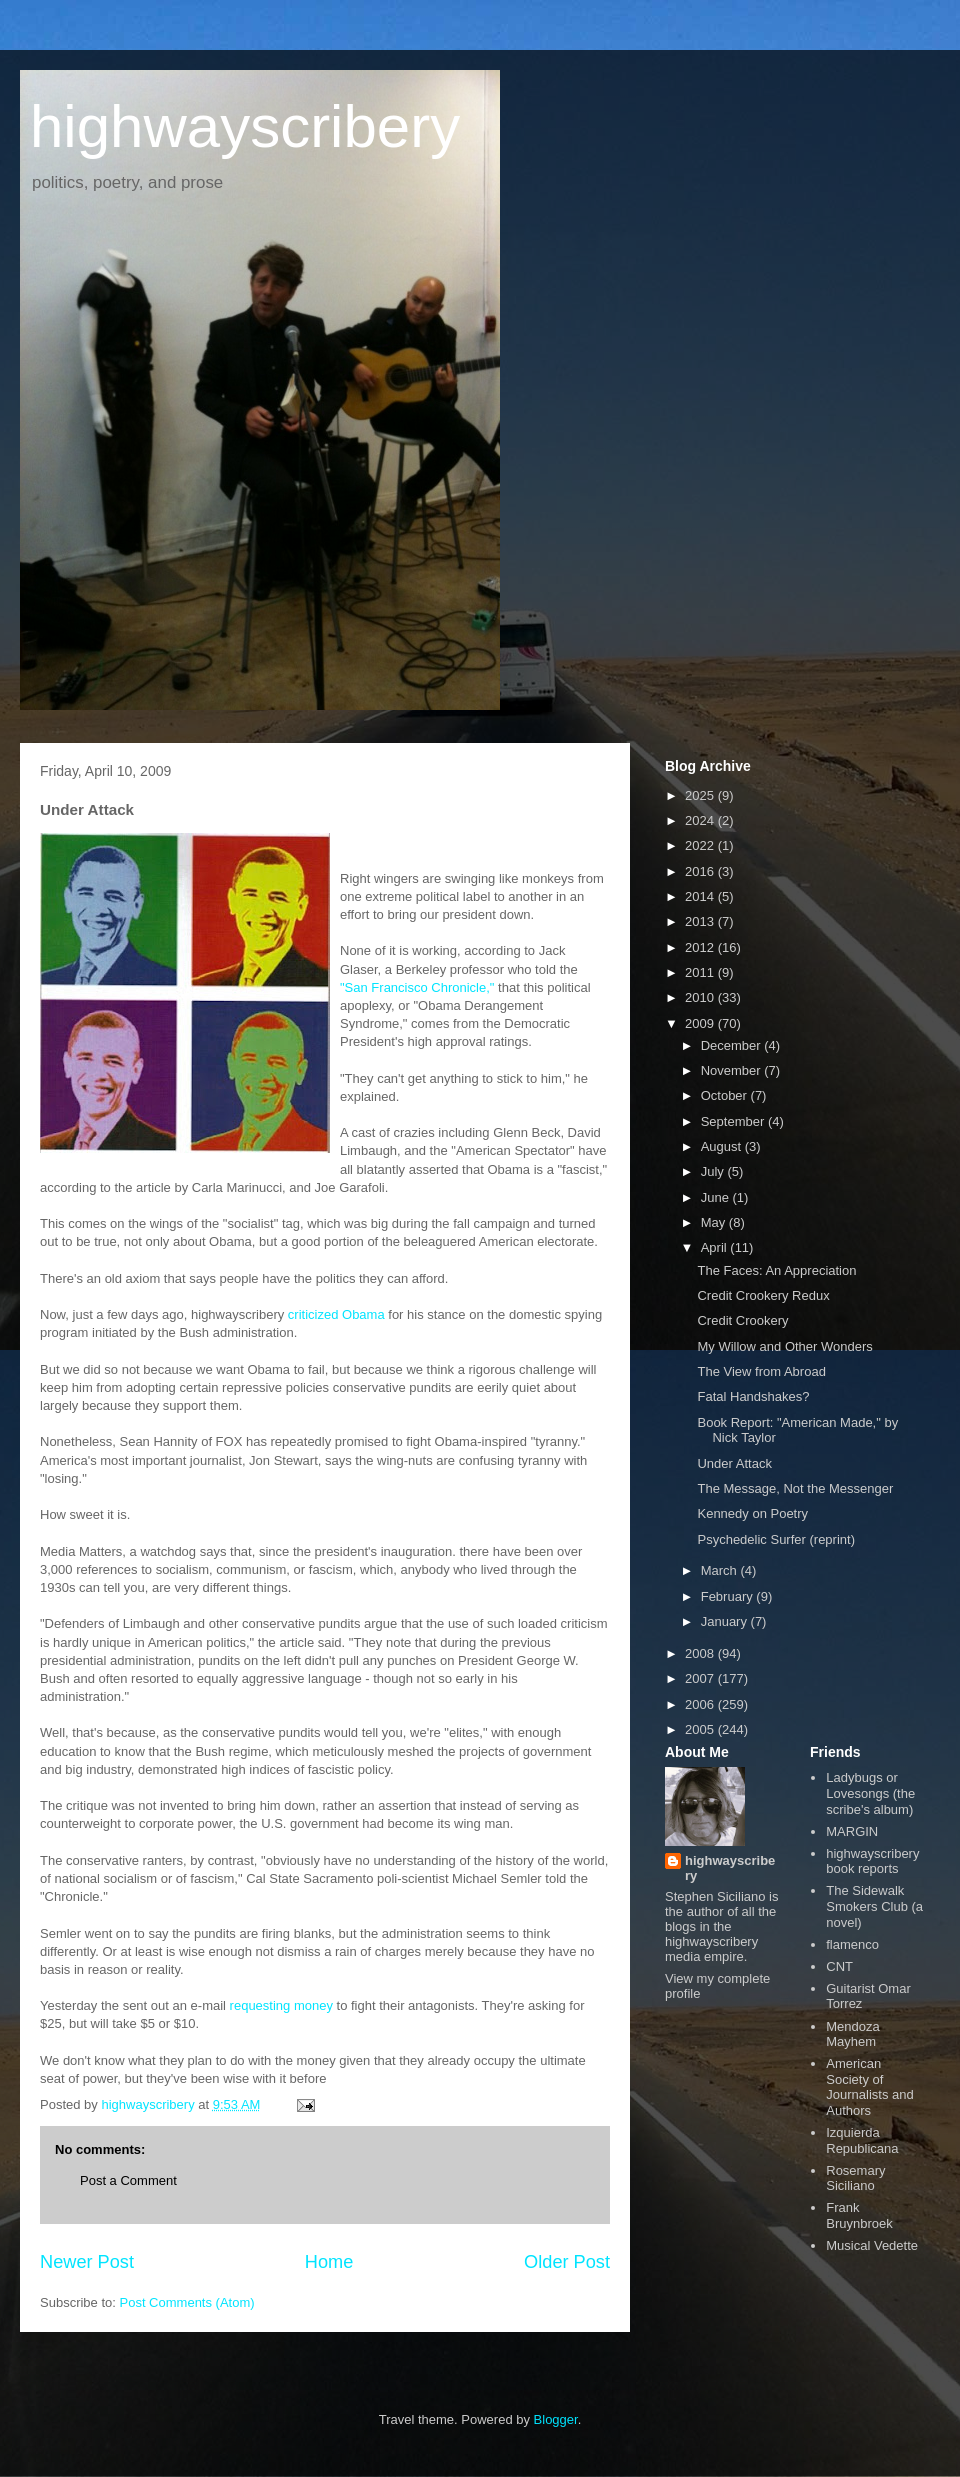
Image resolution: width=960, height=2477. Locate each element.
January (726, 1621)
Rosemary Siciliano (855, 2178)
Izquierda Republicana (862, 2140)
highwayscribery (245, 126)
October (726, 1095)
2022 (701, 845)
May (715, 1222)
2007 (701, 1678)
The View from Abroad (761, 1371)
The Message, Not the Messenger (795, 1488)
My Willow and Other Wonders (784, 1346)
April (716, 1247)
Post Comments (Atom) (187, 2302)
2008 (701, 1653)
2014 (701, 896)
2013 (701, 921)
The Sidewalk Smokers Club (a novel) (874, 1906)
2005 (701, 1729)
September (734, 1121)
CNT (839, 1966)
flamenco (852, 1944)
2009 (701, 1023)
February (729, 1596)
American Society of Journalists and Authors (869, 2087)
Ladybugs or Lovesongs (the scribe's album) (870, 1793)
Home (329, 2262)
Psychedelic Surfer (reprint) (776, 1539)
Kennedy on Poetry (752, 1513)
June (717, 1197)
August (723, 1146)
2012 (701, 947)
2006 (701, 1704)
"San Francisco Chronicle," (417, 987)
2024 (701, 820)
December (733, 1045)
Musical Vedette (872, 2245)
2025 (701, 795)
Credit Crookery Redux (763, 1295)
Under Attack (734, 1463)
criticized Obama (336, 1314)
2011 (701, 972)
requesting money (281, 2005)
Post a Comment (128, 2180)
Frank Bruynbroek (859, 2215)
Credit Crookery (742, 1320)
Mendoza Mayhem (852, 2034)
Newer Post (87, 2262)
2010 (701, 997)
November (733, 1070)
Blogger (556, 2419)
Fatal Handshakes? (753, 1396)
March (721, 1570)
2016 (701, 871)
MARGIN (852, 1831)
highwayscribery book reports (872, 1861)
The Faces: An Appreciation (776, 1270)
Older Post (567, 2262)
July (714, 1171)
